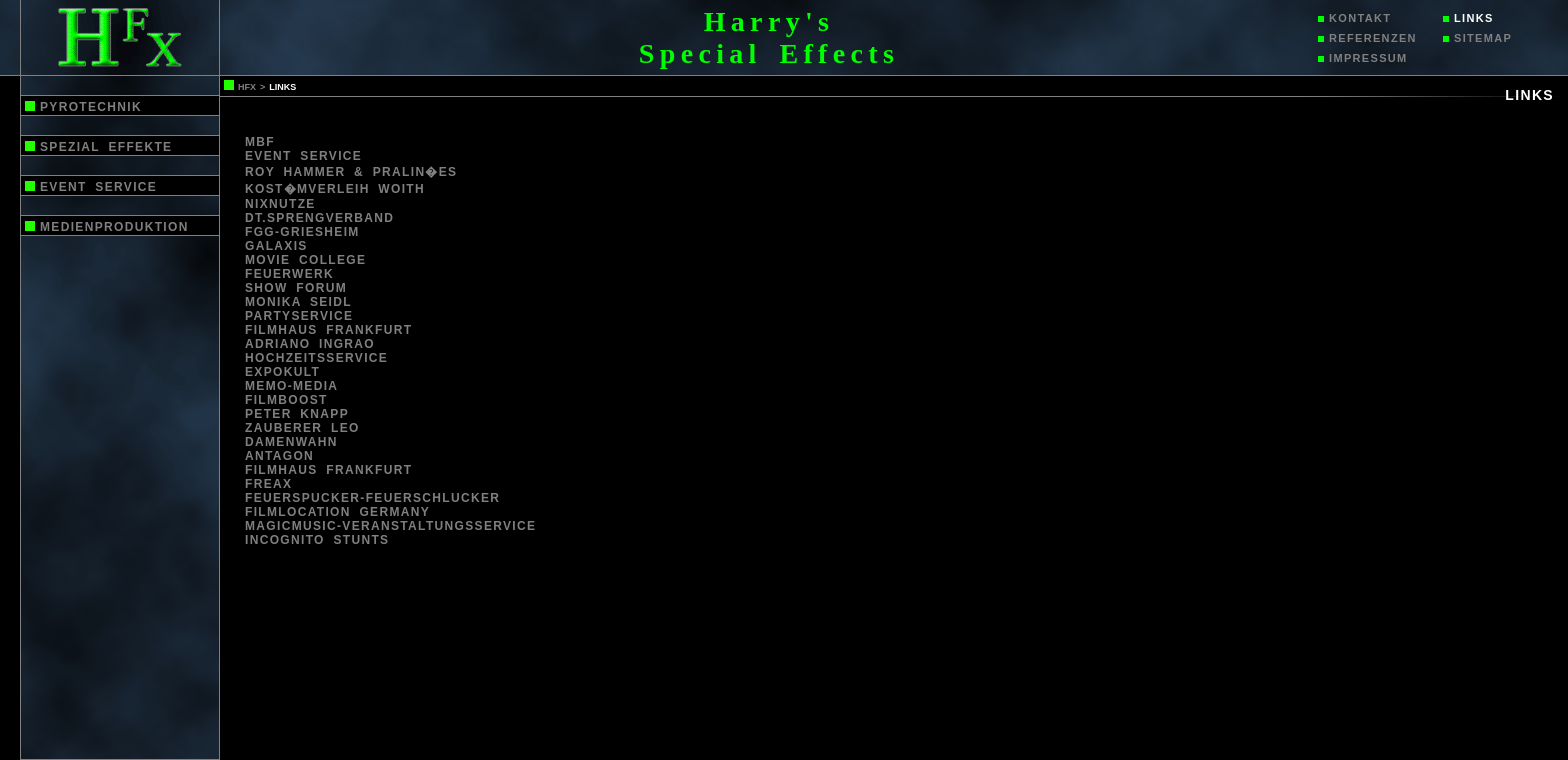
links (1474, 18)
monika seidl (298, 302)
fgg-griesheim (302, 232)
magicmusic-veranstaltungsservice (390, 526)
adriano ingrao (310, 344)
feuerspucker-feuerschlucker (372, 498)
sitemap (1483, 38)
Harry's (769, 21)
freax (268, 484)
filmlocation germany (337, 512)
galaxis (276, 246)
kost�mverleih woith (335, 189)
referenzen (1373, 38)
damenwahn (291, 442)
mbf (260, 142)
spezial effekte (106, 147)
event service (98, 187)
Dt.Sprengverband (319, 218)
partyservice (299, 316)
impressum (1368, 58)
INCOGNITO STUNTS (317, 540)
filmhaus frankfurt (328, 330)
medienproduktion (114, 227)
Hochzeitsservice (316, 358)
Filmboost (286, 400)
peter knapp (297, 414)
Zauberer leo (302, 428)
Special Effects (769, 53)
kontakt (1360, 18)
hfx (247, 87)
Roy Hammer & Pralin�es (351, 172)
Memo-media (291, 386)
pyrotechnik (91, 107)
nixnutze (280, 204)
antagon (279, 456)
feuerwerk (289, 274)
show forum (296, 288)
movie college (305, 260)
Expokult (282, 372)
